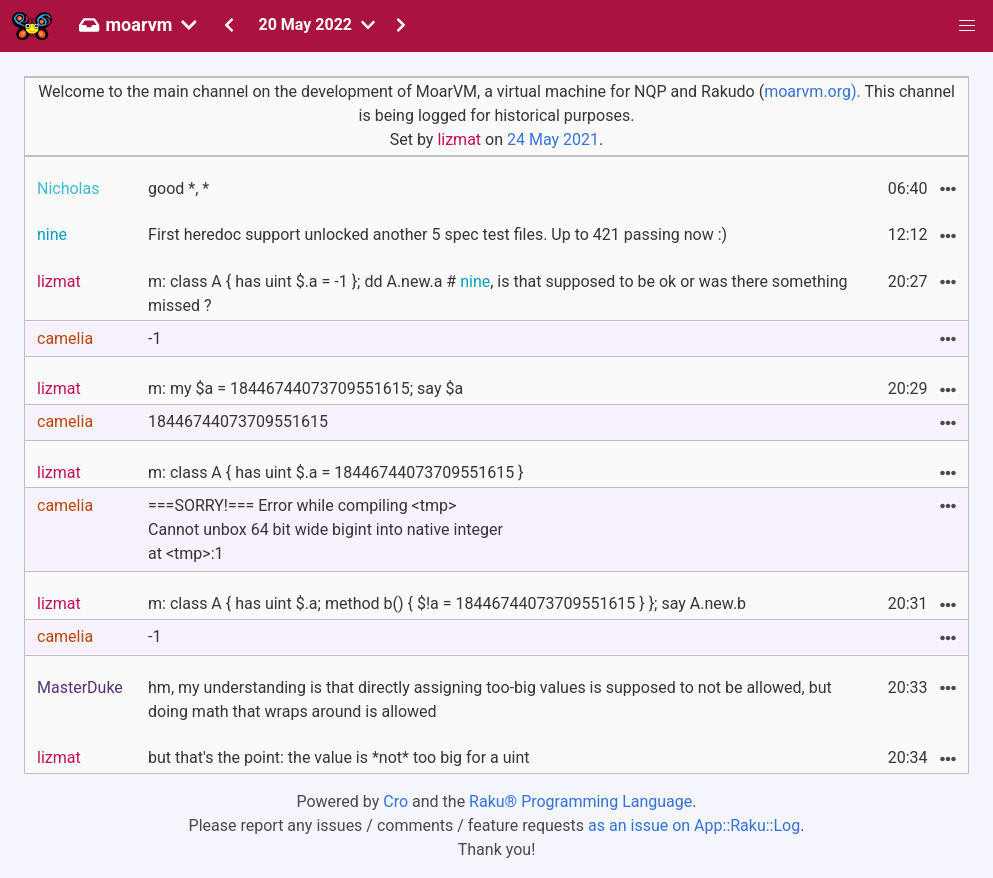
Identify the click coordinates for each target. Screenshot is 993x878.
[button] (967, 26)
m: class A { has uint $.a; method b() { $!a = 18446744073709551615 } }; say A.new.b (447, 603)
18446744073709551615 (238, 421)
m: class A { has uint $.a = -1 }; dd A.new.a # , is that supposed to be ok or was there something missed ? (498, 293)
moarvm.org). (812, 91)
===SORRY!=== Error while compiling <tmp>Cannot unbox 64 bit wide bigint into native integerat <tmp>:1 (325, 529)
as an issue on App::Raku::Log (694, 825)
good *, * (178, 188)
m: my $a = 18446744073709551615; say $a (305, 388)
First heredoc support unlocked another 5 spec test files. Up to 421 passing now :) (437, 234)
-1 (154, 338)
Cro (395, 801)
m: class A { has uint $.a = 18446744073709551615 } (335, 472)
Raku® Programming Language (580, 801)
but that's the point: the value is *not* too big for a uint (339, 757)
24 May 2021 (553, 139)
